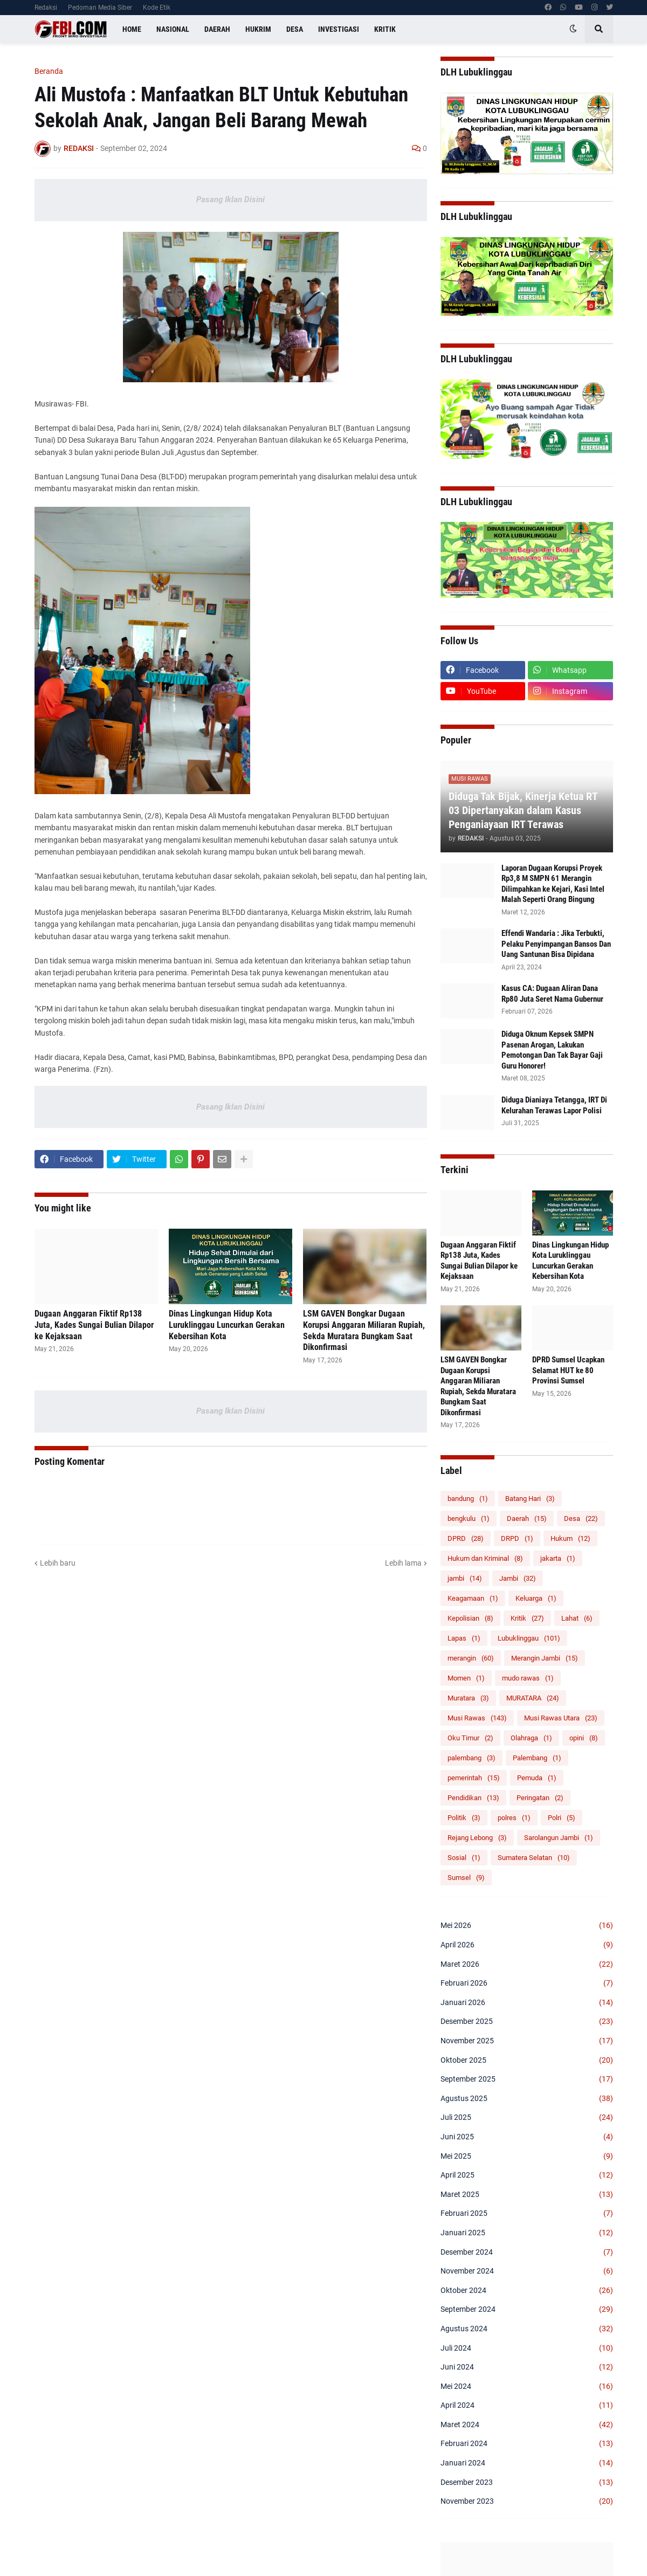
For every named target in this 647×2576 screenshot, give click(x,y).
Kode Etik (156, 7)
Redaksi (46, 7)
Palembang (537, 1758)
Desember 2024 (526, 2252)
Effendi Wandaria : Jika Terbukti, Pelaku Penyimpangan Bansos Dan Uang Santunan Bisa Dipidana (556, 943)
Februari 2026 (526, 1983)
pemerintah (474, 1778)
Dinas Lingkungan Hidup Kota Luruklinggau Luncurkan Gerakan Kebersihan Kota (227, 1324)
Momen (466, 1678)
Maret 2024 (526, 2425)
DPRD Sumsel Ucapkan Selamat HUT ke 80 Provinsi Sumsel (568, 1370)
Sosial (464, 1857)
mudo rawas (528, 1678)
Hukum (570, 1538)
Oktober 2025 (526, 2060)
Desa (581, 1518)
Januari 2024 (526, 2463)
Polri (561, 1818)
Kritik (527, 1618)
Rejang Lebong (477, 1837)
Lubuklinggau (529, 1638)
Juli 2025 (526, 2117)
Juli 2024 (526, 2348)
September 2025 (526, 2079)
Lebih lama (403, 1563)
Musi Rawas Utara (560, 1718)
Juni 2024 (526, 2367)
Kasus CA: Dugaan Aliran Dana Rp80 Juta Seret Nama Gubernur (552, 993)
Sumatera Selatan (534, 1857)
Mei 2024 (526, 2386)
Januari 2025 (526, 2233)
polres (514, 1818)
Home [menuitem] (131, 29)
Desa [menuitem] (294, 29)
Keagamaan (473, 1598)
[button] (573, 29)
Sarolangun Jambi (558, 1837)
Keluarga (535, 1598)
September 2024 (526, 2309)
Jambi (517, 1578)
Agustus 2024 (526, 2329)
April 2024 (526, 2405)
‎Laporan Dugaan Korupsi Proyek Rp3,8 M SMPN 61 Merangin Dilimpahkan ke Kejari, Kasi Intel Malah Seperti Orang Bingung (552, 884)
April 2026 (526, 1945)
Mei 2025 (526, 2156)
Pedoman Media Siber (100, 7)
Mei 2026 (526, 1925)
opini (583, 1738)
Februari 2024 (526, 2444)
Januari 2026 (526, 2003)
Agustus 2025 (526, 2098)
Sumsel (466, 1877)
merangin (471, 1658)
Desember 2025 (526, 2021)
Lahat (577, 1618)
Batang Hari (530, 1498)
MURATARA (532, 1698)
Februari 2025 (526, 2213)
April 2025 (526, 2175)
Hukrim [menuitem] (258, 29)
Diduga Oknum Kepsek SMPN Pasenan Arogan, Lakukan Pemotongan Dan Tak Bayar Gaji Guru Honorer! (552, 1050)
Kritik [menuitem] (385, 29)
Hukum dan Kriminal (485, 1558)
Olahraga (531, 1738)
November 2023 (526, 2501)
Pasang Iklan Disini (230, 199)
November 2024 (526, 2271)
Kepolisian (470, 1618)
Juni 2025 (526, 2137)
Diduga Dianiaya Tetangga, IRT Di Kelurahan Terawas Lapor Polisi (554, 1105)
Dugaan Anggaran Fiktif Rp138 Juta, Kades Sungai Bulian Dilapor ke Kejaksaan (94, 1324)
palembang (471, 1758)
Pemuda (536, 1778)
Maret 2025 (526, 2194)
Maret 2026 (526, 1964)
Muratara (468, 1698)
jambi (465, 1578)
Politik (464, 1818)
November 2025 (526, 2041)
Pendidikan (473, 1798)
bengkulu (469, 1518)
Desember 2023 (526, 2482)
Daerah (527, 1518)
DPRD (466, 1538)
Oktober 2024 (526, 2290)
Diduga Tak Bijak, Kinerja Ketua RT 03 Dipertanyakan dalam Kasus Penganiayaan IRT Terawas (523, 810)
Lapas (464, 1638)
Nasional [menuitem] (172, 29)
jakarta (557, 1558)
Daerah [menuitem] (217, 29)
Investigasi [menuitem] (338, 29)
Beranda (49, 71)
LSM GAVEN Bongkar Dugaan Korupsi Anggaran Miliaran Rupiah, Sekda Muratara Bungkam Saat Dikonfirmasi (364, 1330)
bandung (468, 1498)
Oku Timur (470, 1738)
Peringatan (540, 1798)
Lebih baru (57, 1563)
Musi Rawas (477, 1718)
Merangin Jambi (544, 1658)
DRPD (517, 1538)
